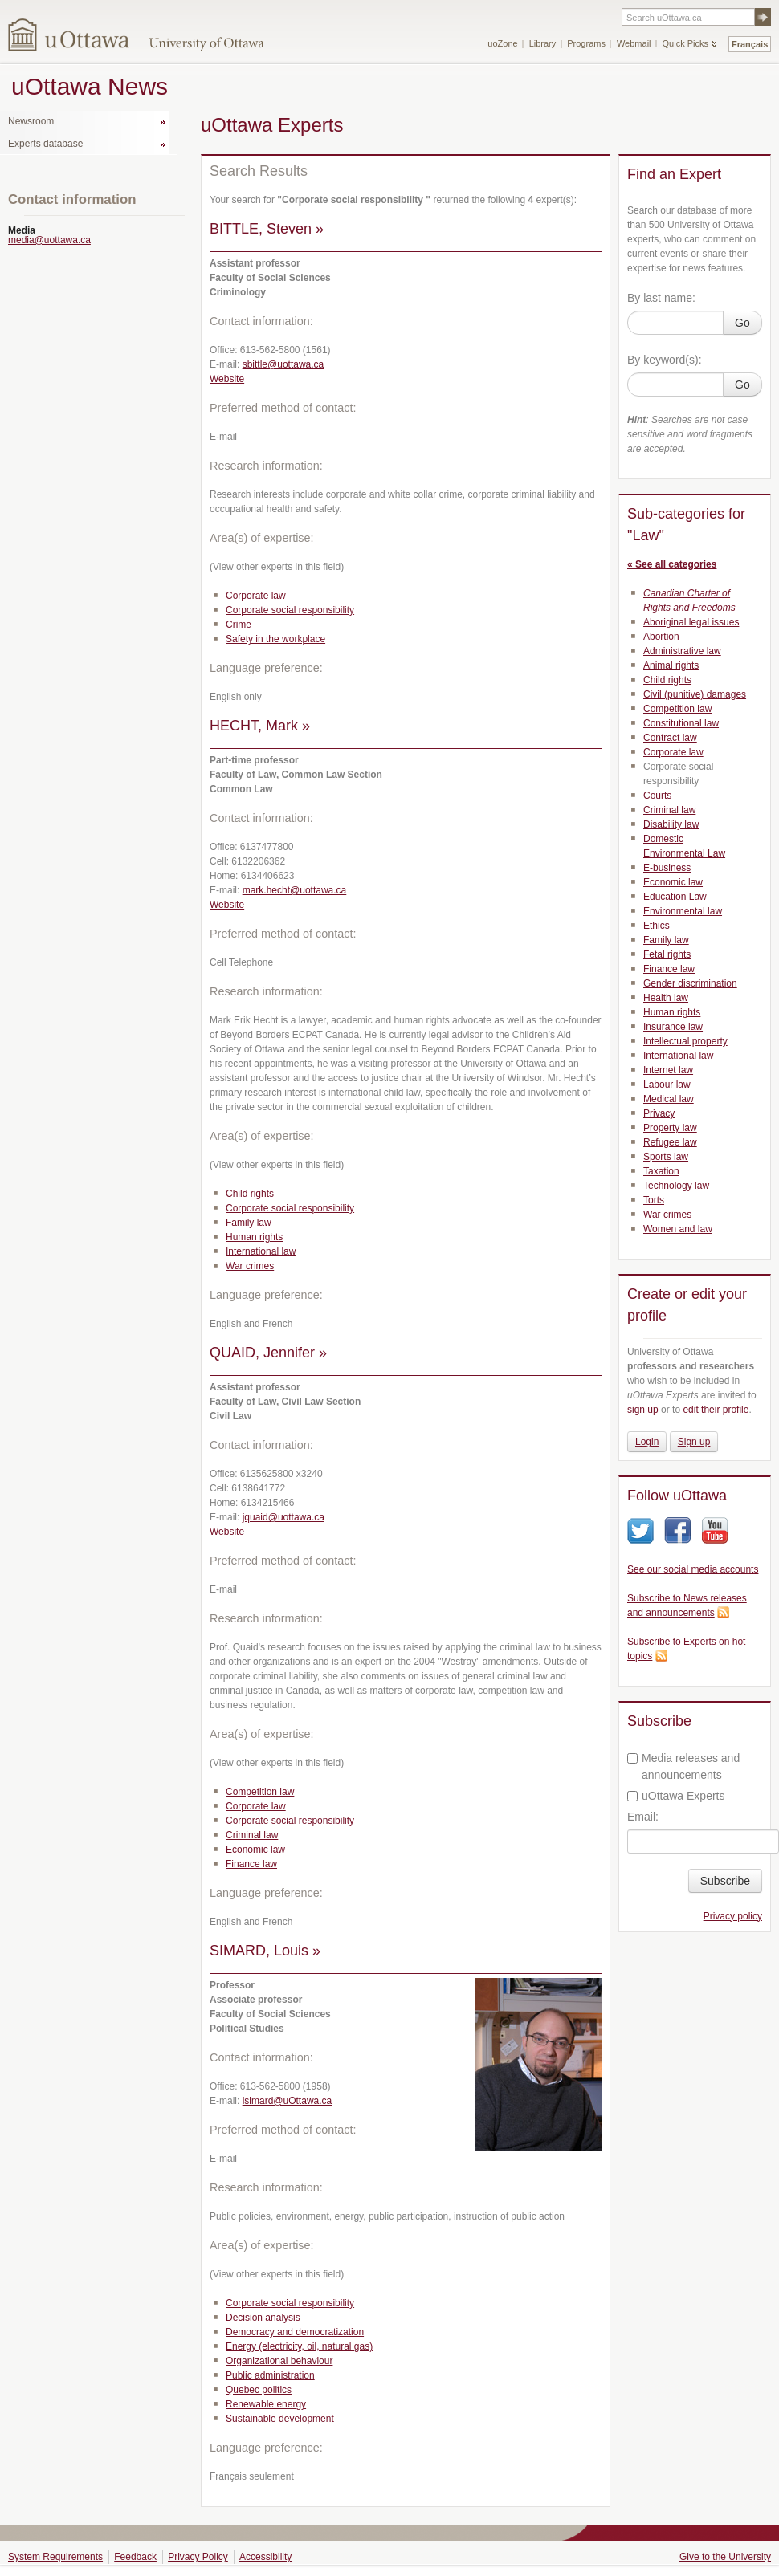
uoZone (502, 43)
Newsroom (31, 121)
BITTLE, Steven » (267, 229)
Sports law (665, 1156)
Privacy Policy (198, 2556)
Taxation (661, 1171)
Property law (670, 1127)
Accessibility (265, 2556)
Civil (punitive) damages (694, 694)
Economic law (255, 1849)
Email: (643, 1816)
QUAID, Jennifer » (268, 1353)
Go (742, 322)
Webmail (634, 43)
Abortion (661, 636)
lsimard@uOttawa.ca (287, 2100)
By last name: (661, 297)
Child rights (250, 1193)
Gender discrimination (690, 983)
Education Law (675, 896)
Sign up (694, 1441)
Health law (665, 997)
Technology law (676, 1185)
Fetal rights (667, 954)
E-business (667, 867)
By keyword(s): (664, 359)
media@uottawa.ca (49, 240)
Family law (248, 1222)
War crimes (250, 1266)
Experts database (45, 143)
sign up (643, 1409)
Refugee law (670, 1142)
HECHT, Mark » (260, 726)
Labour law (667, 1084)
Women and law (677, 1229)
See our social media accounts (692, 1569)
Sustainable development (280, 2418)
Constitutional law (681, 723)
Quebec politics (259, 2389)
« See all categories (671, 564)
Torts (653, 1200)
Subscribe (725, 1880)
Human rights (254, 1237)
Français (750, 44)
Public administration (270, 2375)
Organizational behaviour (279, 2360)
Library (543, 43)
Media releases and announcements (683, 1766)
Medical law (668, 1099)
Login (647, 1441)
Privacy (659, 1113)
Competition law (260, 1791)
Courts (657, 795)
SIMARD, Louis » (265, 1951)
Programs (586, 43)
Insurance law (673, 1026)
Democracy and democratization (295, 2332)
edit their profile (715, 1409)
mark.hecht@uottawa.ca (295, 890)
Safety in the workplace (275, 639)
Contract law (670, 737)
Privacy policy (733, 1916)
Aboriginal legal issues (691, 622)
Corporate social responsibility (290, 610)
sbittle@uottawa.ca (283, 364)
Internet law (668, 1070)
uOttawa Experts (676, 1795)
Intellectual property (685, 1041)
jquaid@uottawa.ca (283, 1517)
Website (227, 379)
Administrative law (682, 651)
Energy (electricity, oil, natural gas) (299, 2346)
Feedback (135, 2556)
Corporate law (256, 595)
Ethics (656, 925)
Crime (238, 624)
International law (261, 1251)
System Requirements (55, 2556)
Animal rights (671, 665)
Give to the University (725, 2556)
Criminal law (252, 1835)
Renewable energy (266, 2404)
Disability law (671, 824)
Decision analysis (263, 2317)
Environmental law (682, 911)
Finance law (251, 1864)
